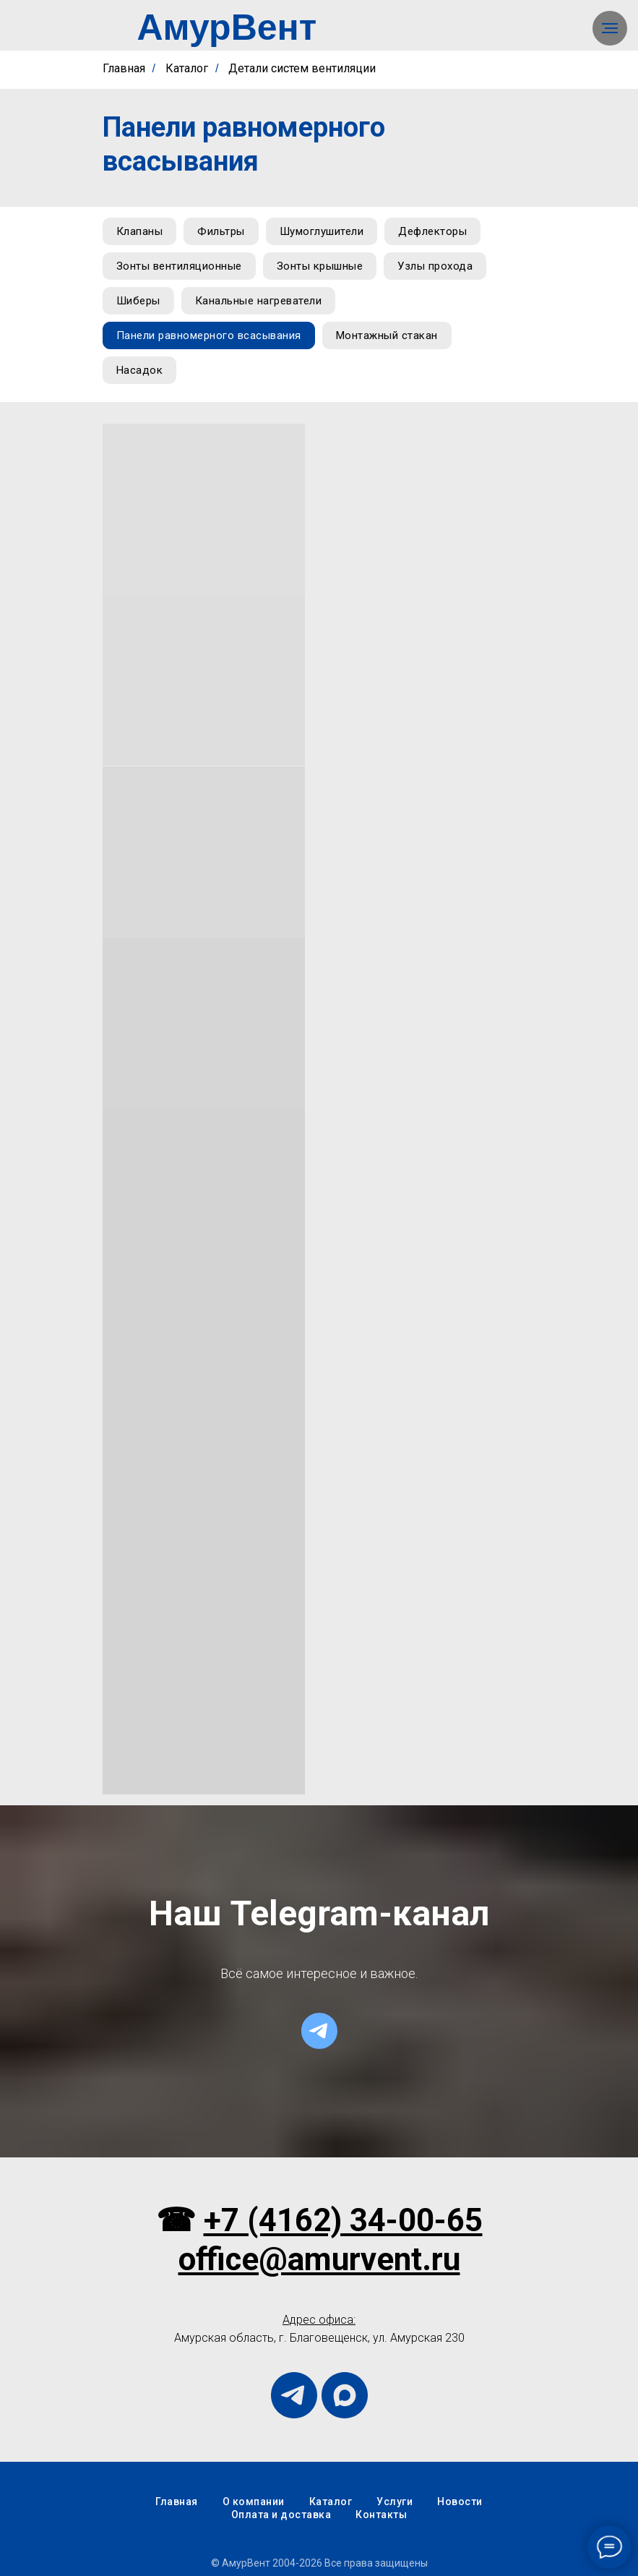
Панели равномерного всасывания (208, 335)
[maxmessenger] (345, 2395)
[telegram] (319, 2031)
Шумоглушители (322, 231)
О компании (254, 2501)
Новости (460, 2501)
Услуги (394, 2501)
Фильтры (221, 231)
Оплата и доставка (281, 2514)
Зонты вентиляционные (179, 266)
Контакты (381, 2514)
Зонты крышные (320, 266)
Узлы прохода (435, 266)
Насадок (139, 370)
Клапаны (139, 231)
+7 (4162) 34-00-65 (343, 2220)
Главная (124, 68)
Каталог (186, 68)
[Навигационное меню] (610, 28)
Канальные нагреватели (258, 300)
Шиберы (138, 300)
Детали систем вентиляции (302, 68)
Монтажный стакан (387, 335)
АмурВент (227, 27)
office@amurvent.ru (319, 2259)
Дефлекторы (432, 231)
